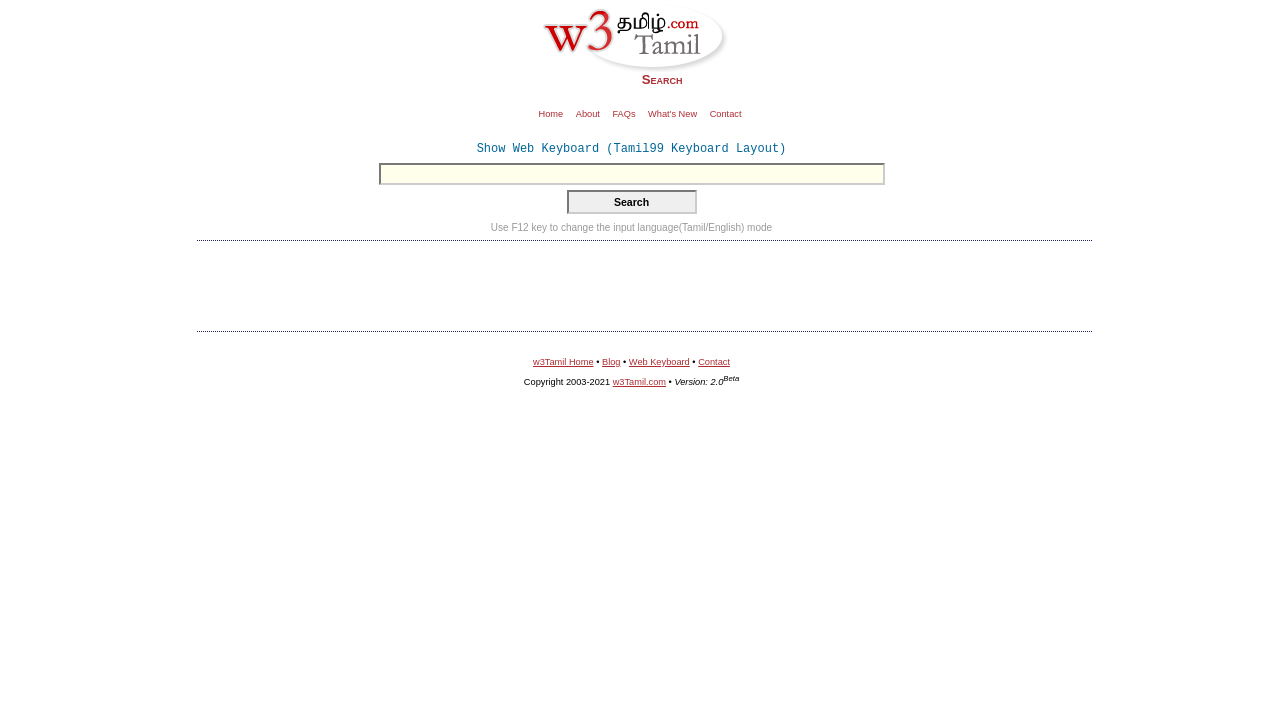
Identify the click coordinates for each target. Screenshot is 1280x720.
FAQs (623, 114)
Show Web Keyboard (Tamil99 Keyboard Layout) (632, 149)
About (588, 114)
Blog (611, 362)
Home (551, 114)
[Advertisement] (645, 284)
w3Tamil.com (639, 382)
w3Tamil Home (563, 362)
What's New (672, 114)
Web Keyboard (659, 362)
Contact (726, 114)
